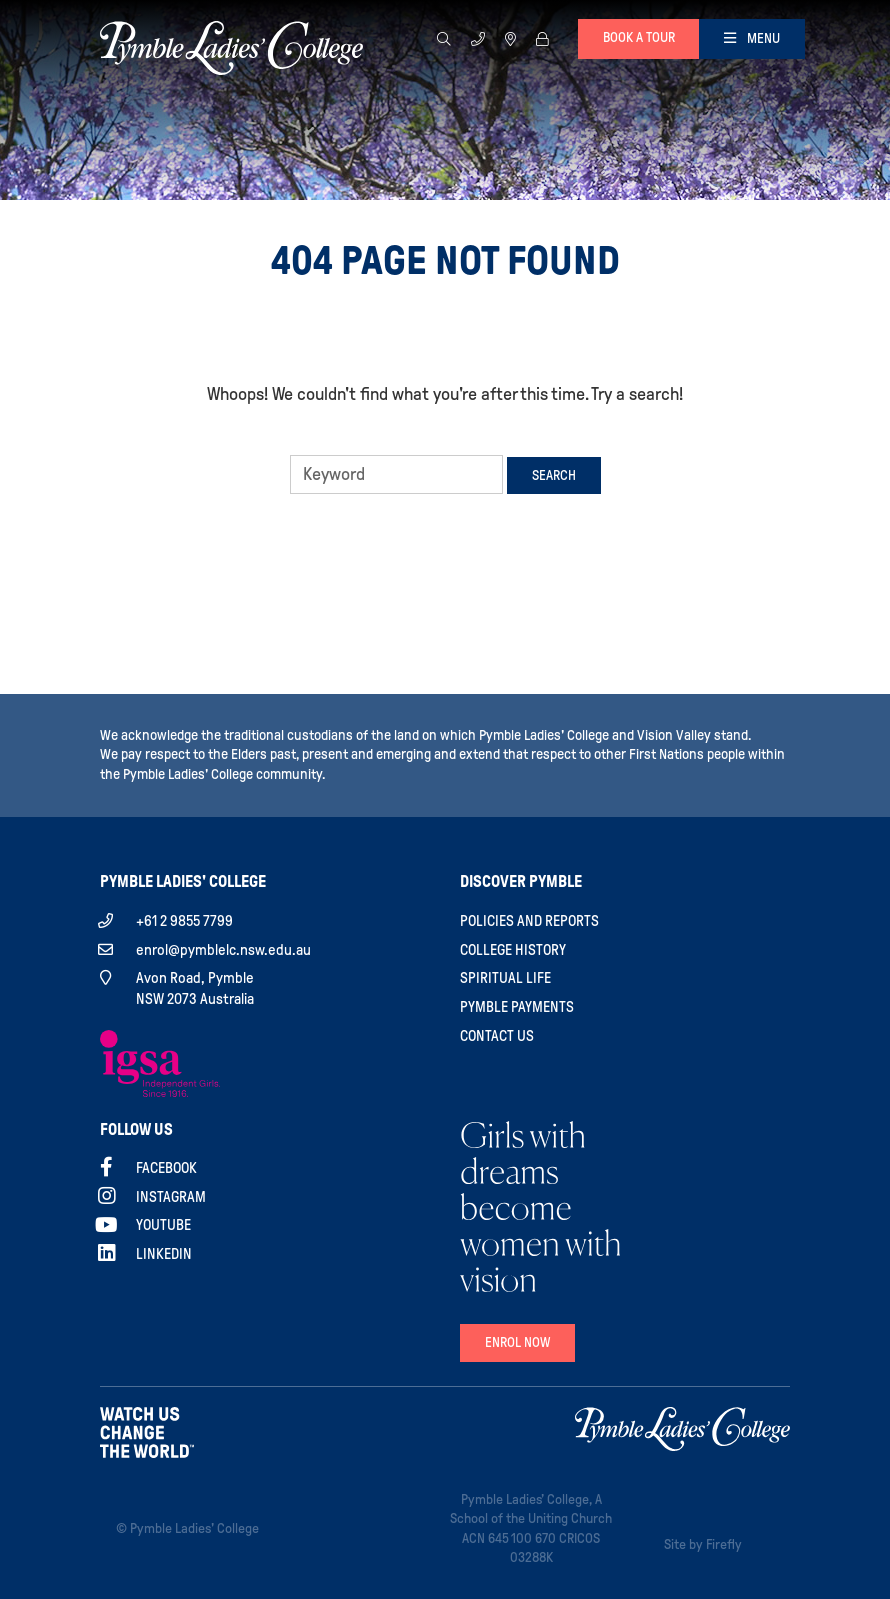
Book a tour (639, 37)
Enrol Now (517, 1342)
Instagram (171, 1197)
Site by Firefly (703, 1544)
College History (513, 950)
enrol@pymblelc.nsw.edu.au (223, 950)
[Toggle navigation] (752, 39)
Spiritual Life (505, 978)
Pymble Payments (517, 1007)
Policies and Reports (529, 921)
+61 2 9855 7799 (184, 921)
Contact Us (497, 1036)
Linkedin (164, 1254)
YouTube (163, 1225)
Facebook (166, 1168)
